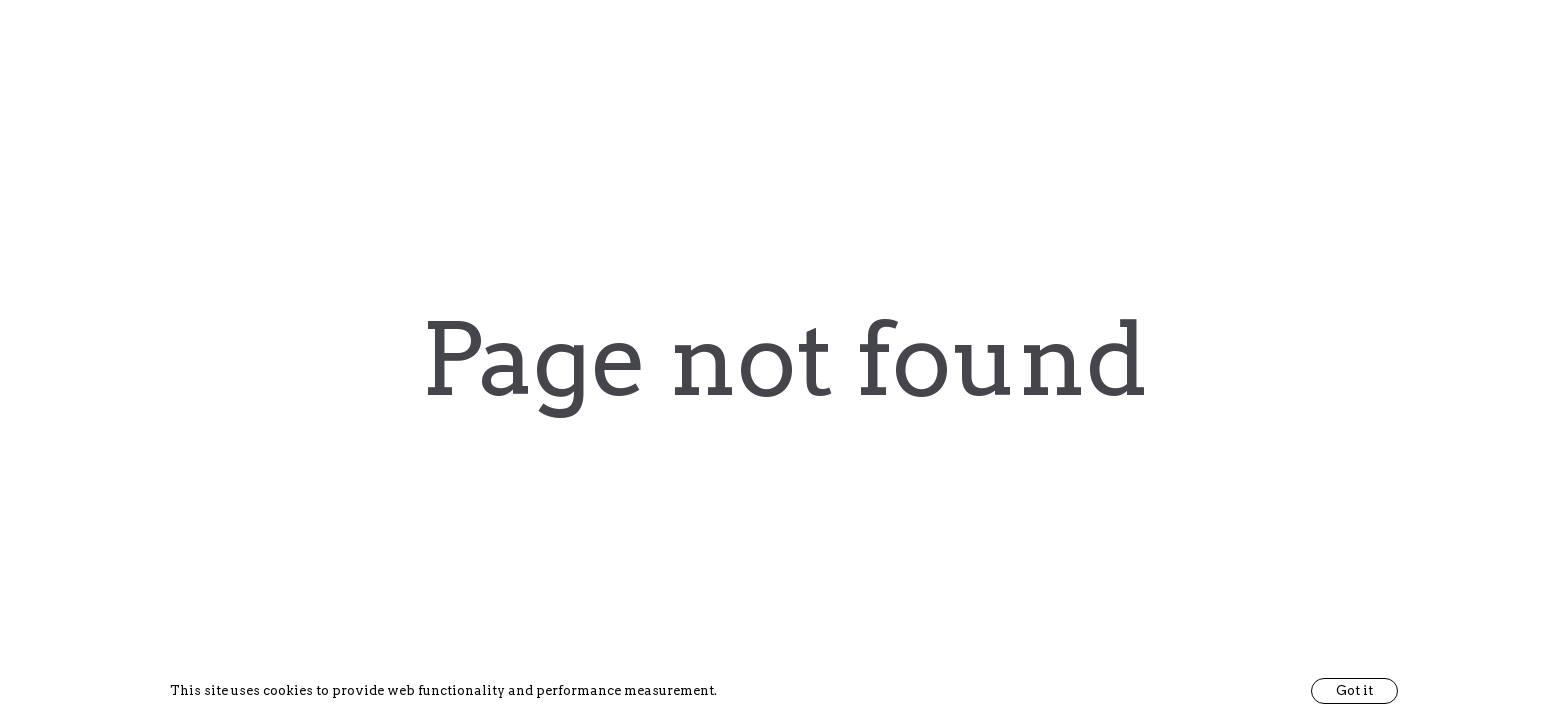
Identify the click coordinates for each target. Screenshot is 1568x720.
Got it (1354, 690)
